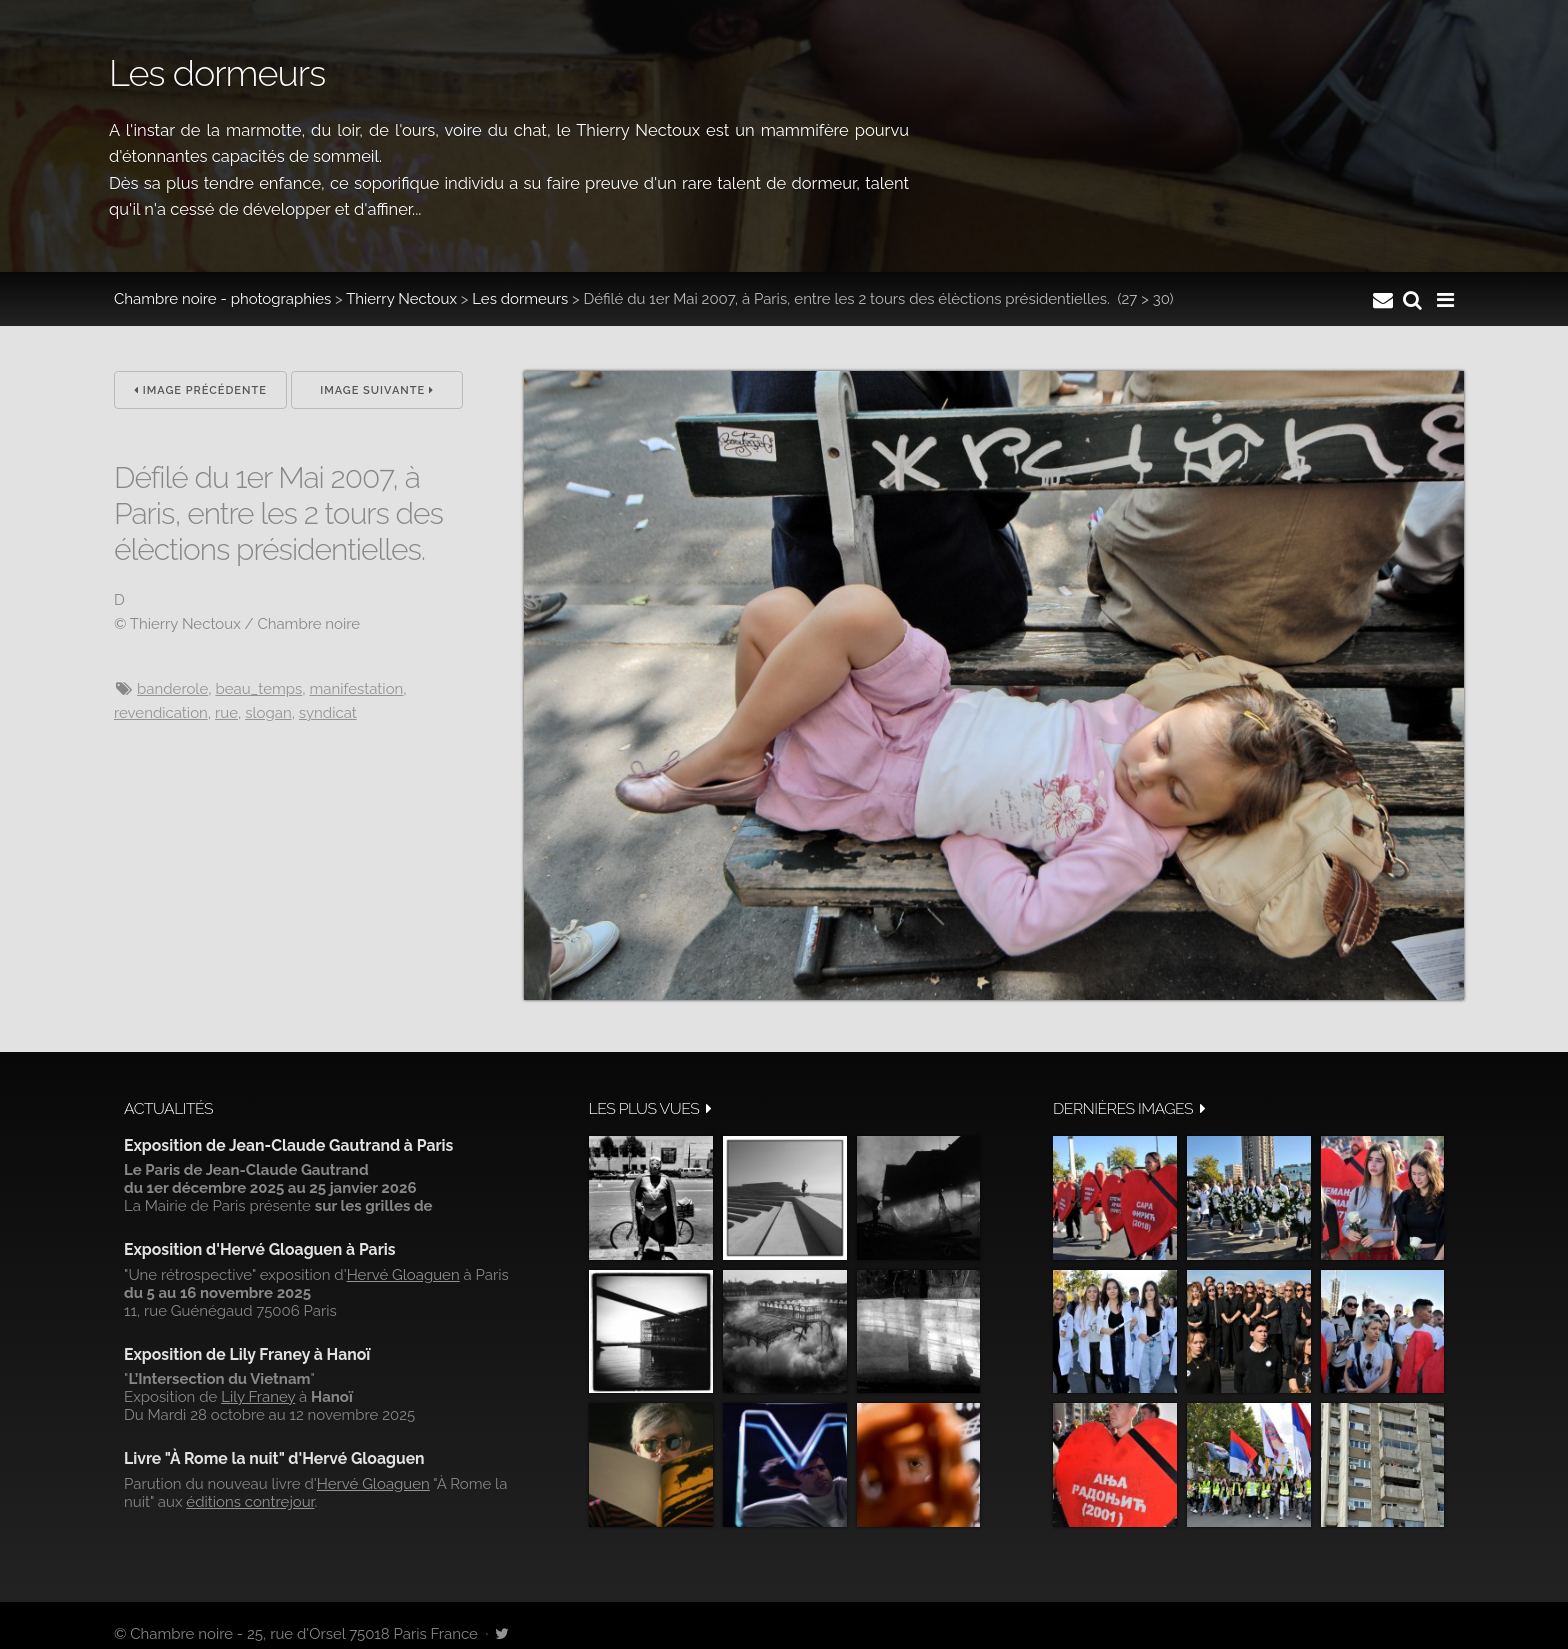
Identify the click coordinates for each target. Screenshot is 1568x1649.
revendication (161, 713)
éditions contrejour (250, 1502)
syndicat (328, 713)
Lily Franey (258, 1397)
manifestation (356, 689)
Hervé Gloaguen (403, 1275)
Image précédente (200, 390)
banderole (172, 689)
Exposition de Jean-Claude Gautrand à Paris (288, 1145)
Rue (226, 713)
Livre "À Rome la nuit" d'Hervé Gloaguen (274, 1458)
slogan (268, 713)
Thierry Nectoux (401, 299)
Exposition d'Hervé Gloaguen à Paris (260, 1249)
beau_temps (258, 689)
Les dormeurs (520, 299)
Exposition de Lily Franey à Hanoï (247, 1354)
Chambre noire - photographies (222, 299)
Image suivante (377, 390)
